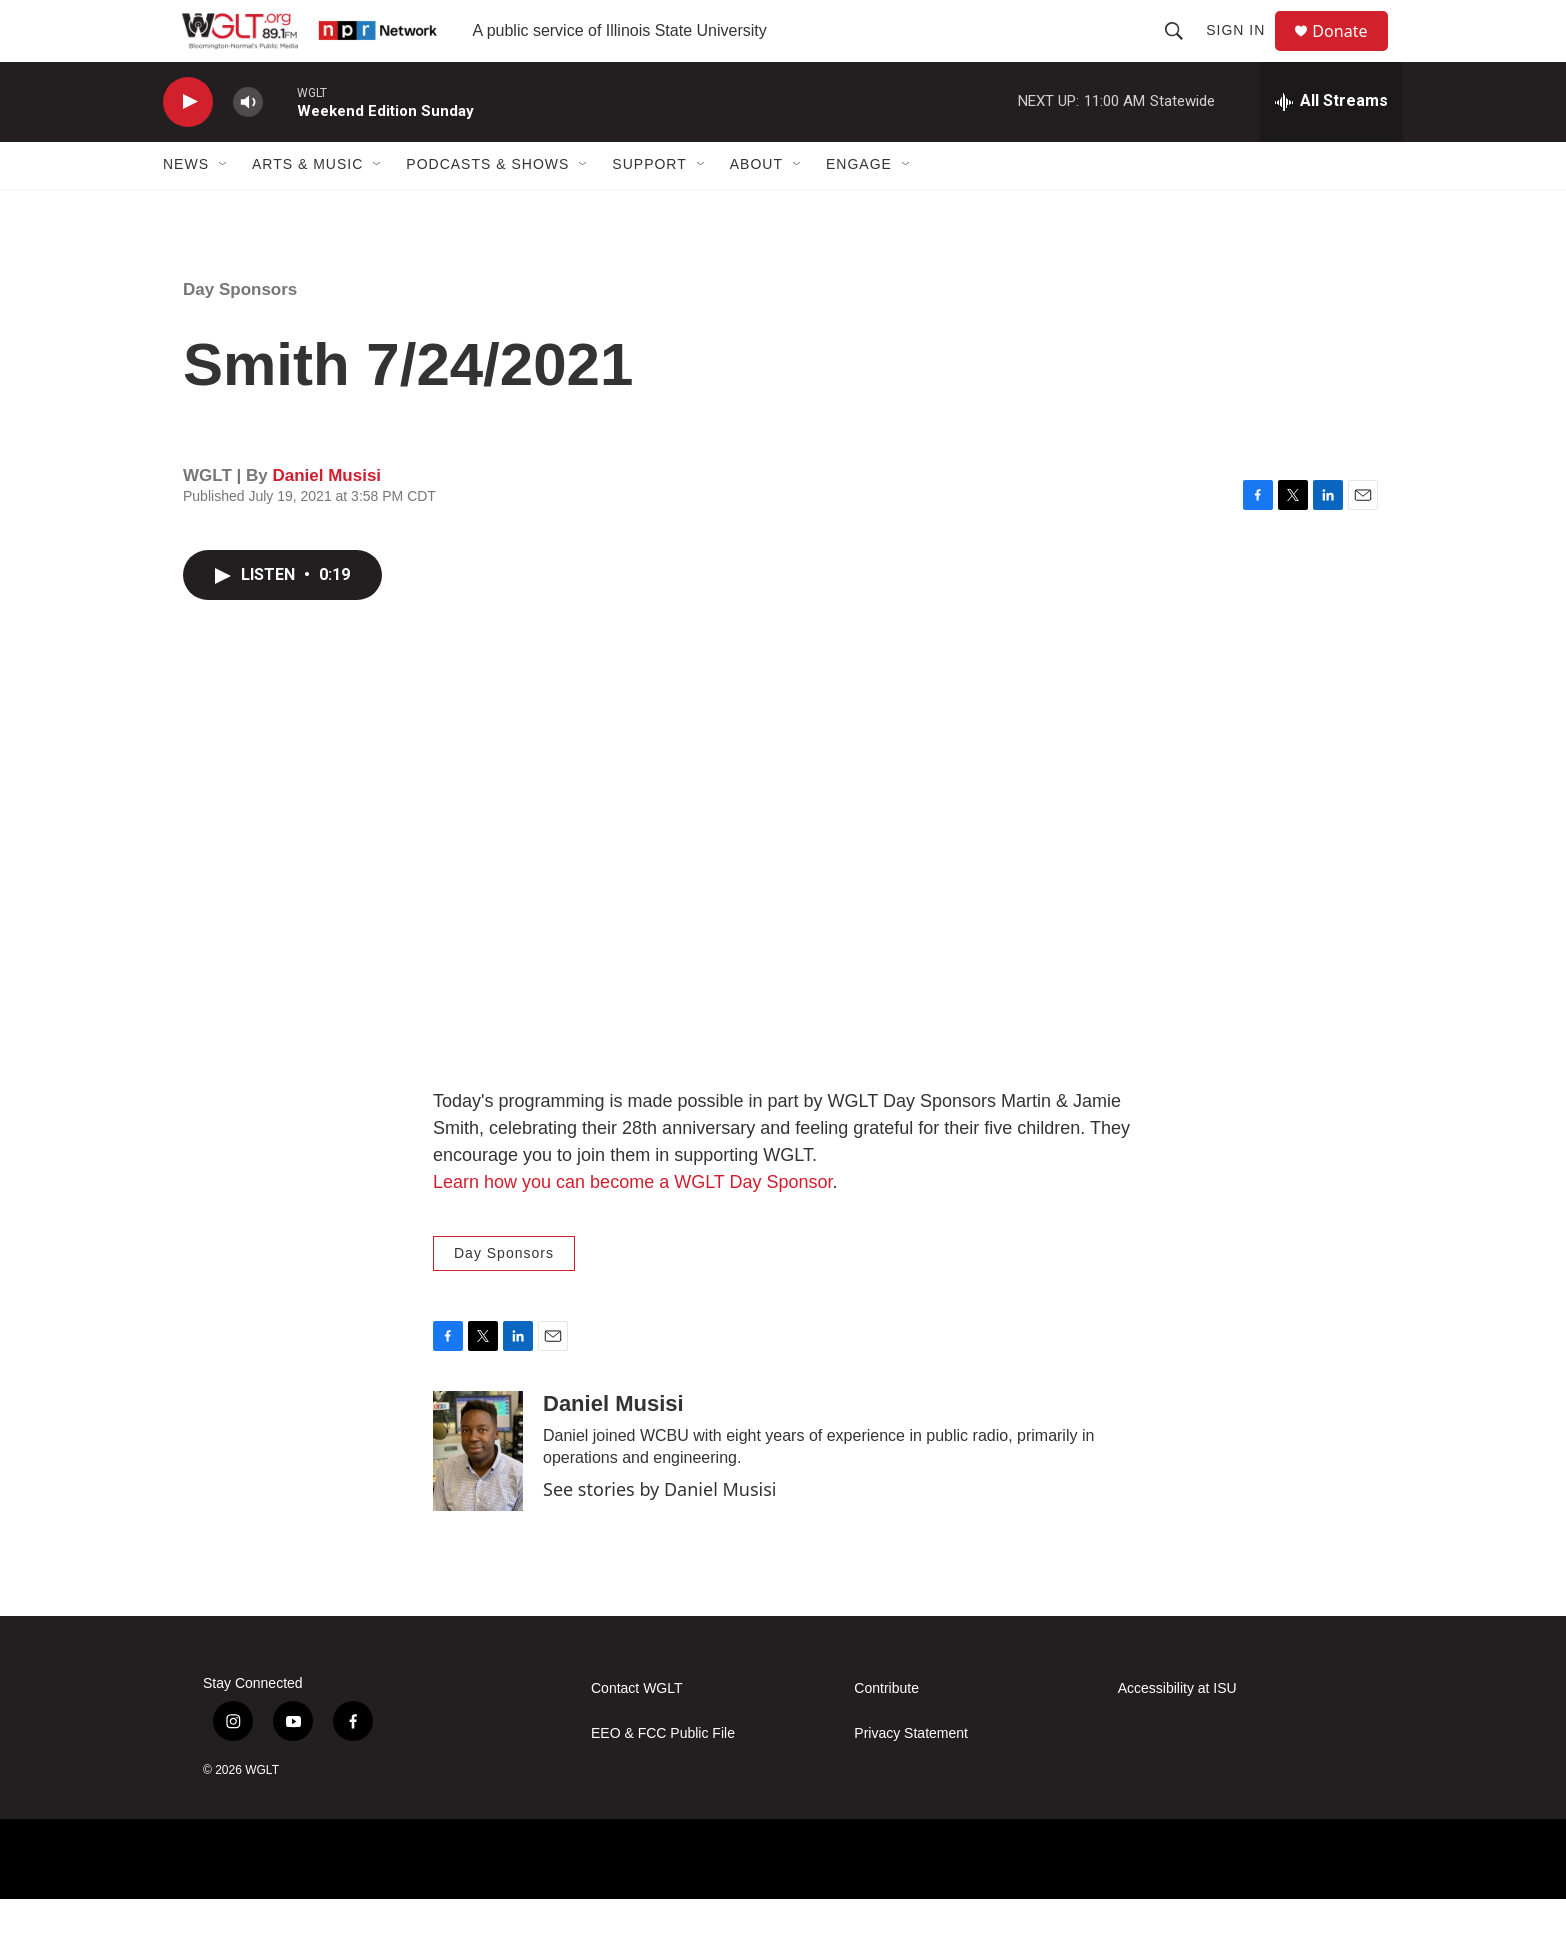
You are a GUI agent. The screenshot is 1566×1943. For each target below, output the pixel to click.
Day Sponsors (240, 332)
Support (649, 208)
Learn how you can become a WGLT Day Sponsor (633, 1225)
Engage (859, 208)
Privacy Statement (911, 1776)
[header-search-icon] (1183, 52)
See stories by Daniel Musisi (659, 1533)
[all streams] (1331, 145)
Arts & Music (307, 208)
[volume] (248, 145)
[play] (188, 145)
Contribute (886, 1731)
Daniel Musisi (326, 518)
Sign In (1244, 52)
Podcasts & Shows (487, 208)
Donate (1352, 52)
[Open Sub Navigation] (224, 208)
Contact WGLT (637, 1731)
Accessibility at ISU (1177, 1731)
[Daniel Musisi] (478, 1494)
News (186, 208)
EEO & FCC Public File (663, 1776)
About (756, 208)
